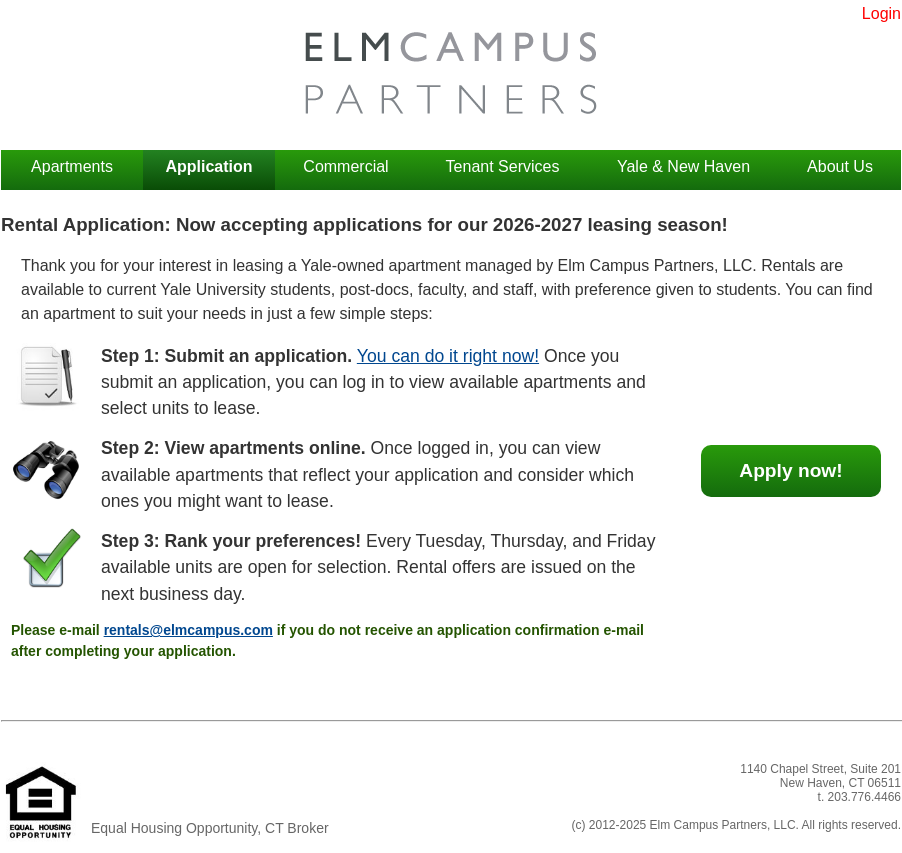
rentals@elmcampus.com (188, 630)
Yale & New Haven (683, 166)
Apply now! (790, 470)
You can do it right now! (448, 356)
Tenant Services (503, 166)
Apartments (72, 166)
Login (881, 13)
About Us (840, 166)
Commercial (345, 166)
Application (208, 166)
